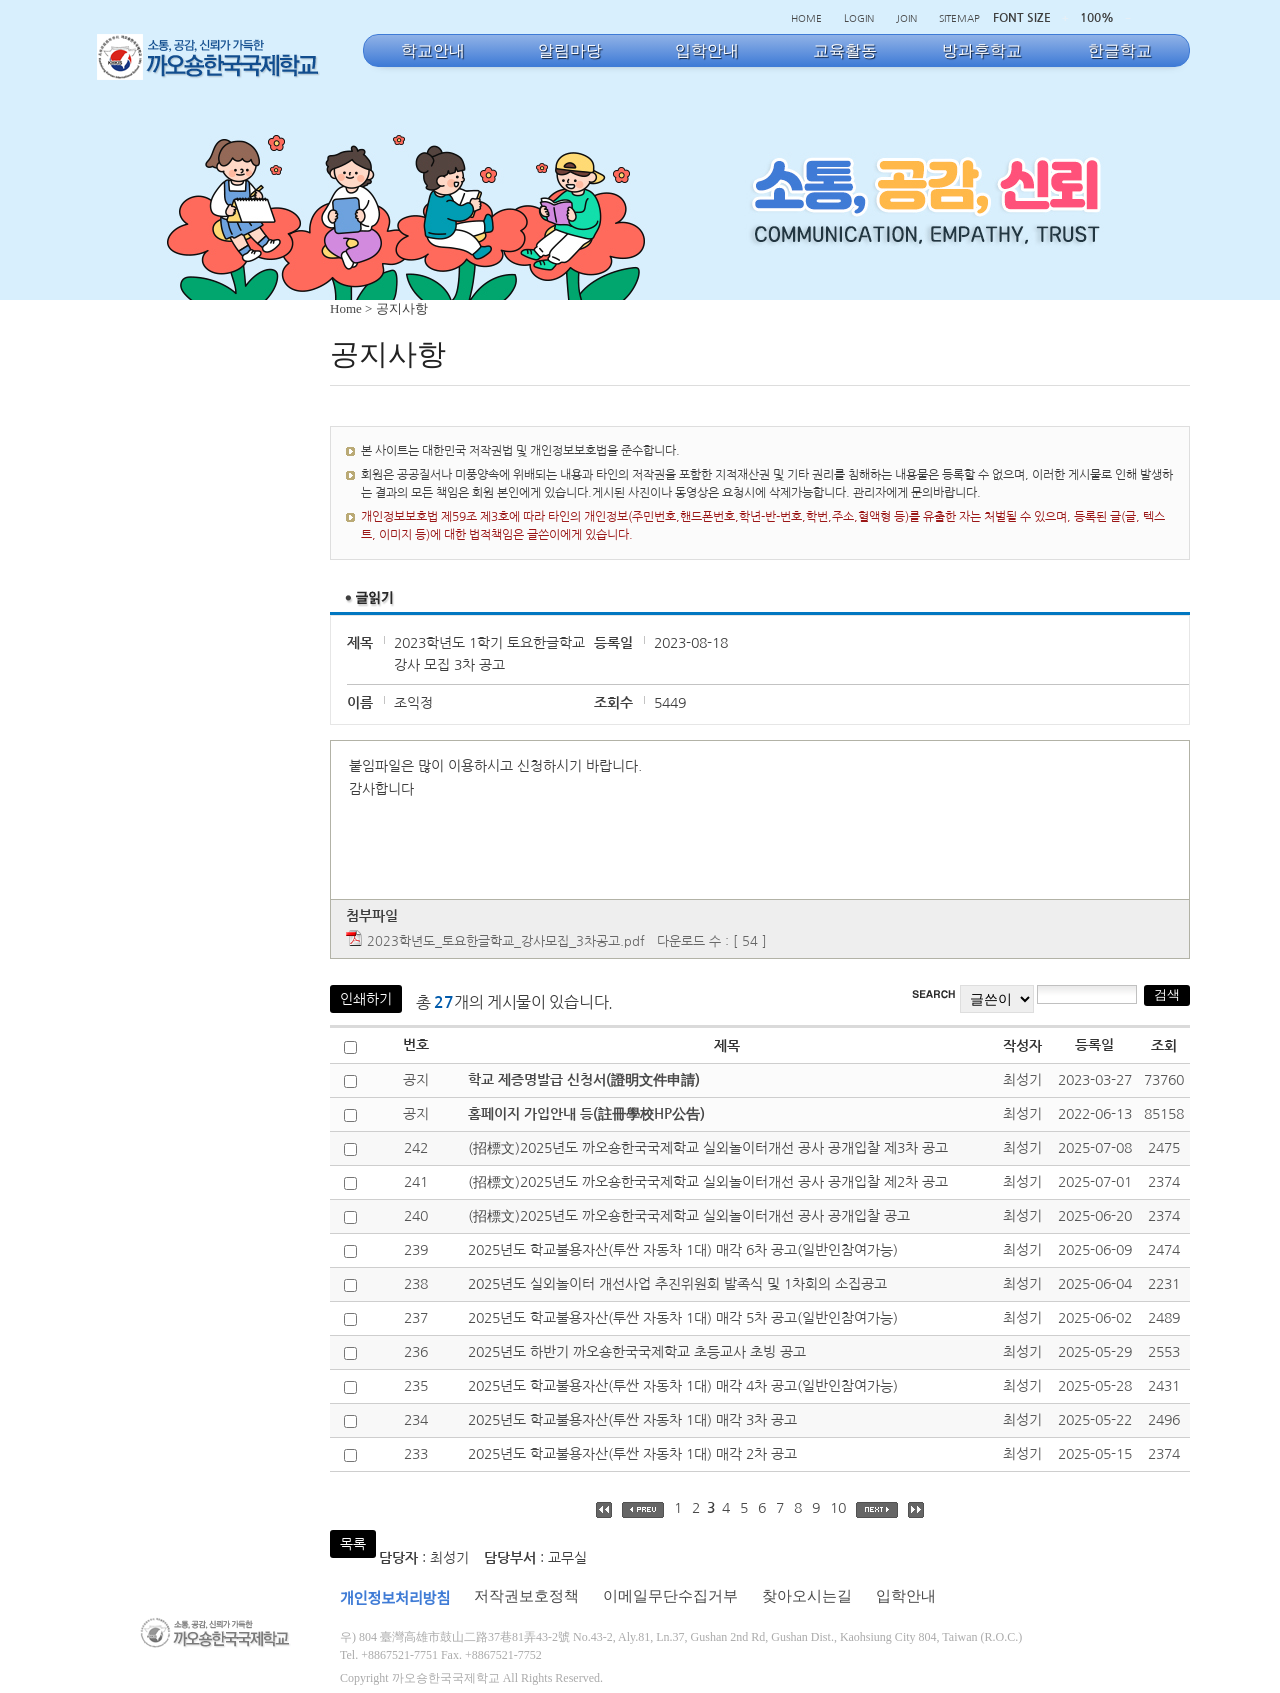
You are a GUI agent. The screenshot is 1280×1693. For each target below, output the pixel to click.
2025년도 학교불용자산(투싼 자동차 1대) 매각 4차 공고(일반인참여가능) (683, 1386)
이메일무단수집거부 (670, 1596)
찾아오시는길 (807, 1596)
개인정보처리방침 (395, 1599)
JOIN (906, 18)
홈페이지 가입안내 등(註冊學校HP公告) (586, 1114)
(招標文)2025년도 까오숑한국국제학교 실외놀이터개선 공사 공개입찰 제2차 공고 (708, 1182)
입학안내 (906, 1596)
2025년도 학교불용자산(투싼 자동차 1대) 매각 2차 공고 (632, 1454)
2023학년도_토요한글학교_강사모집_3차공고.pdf (506, 941)
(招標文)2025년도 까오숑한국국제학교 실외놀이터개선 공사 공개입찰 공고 (689, 1216)
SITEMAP (959, 18)
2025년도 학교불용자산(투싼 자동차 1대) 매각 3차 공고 (632, 1420)
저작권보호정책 (526, 1596)
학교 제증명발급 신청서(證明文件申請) (584, 1080)
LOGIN (859, 18)
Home (346, 308)
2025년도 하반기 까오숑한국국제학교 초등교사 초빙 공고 (637, 1352)
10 (838, 1508)
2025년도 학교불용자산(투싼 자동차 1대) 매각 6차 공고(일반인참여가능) (683, 1250)
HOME (806, 18)
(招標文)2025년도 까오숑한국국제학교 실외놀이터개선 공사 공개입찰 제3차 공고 (708, 1148)
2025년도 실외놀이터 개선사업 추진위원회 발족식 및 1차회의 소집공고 (677, 1284)
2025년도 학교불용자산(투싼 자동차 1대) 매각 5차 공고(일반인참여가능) (683, 1318)
